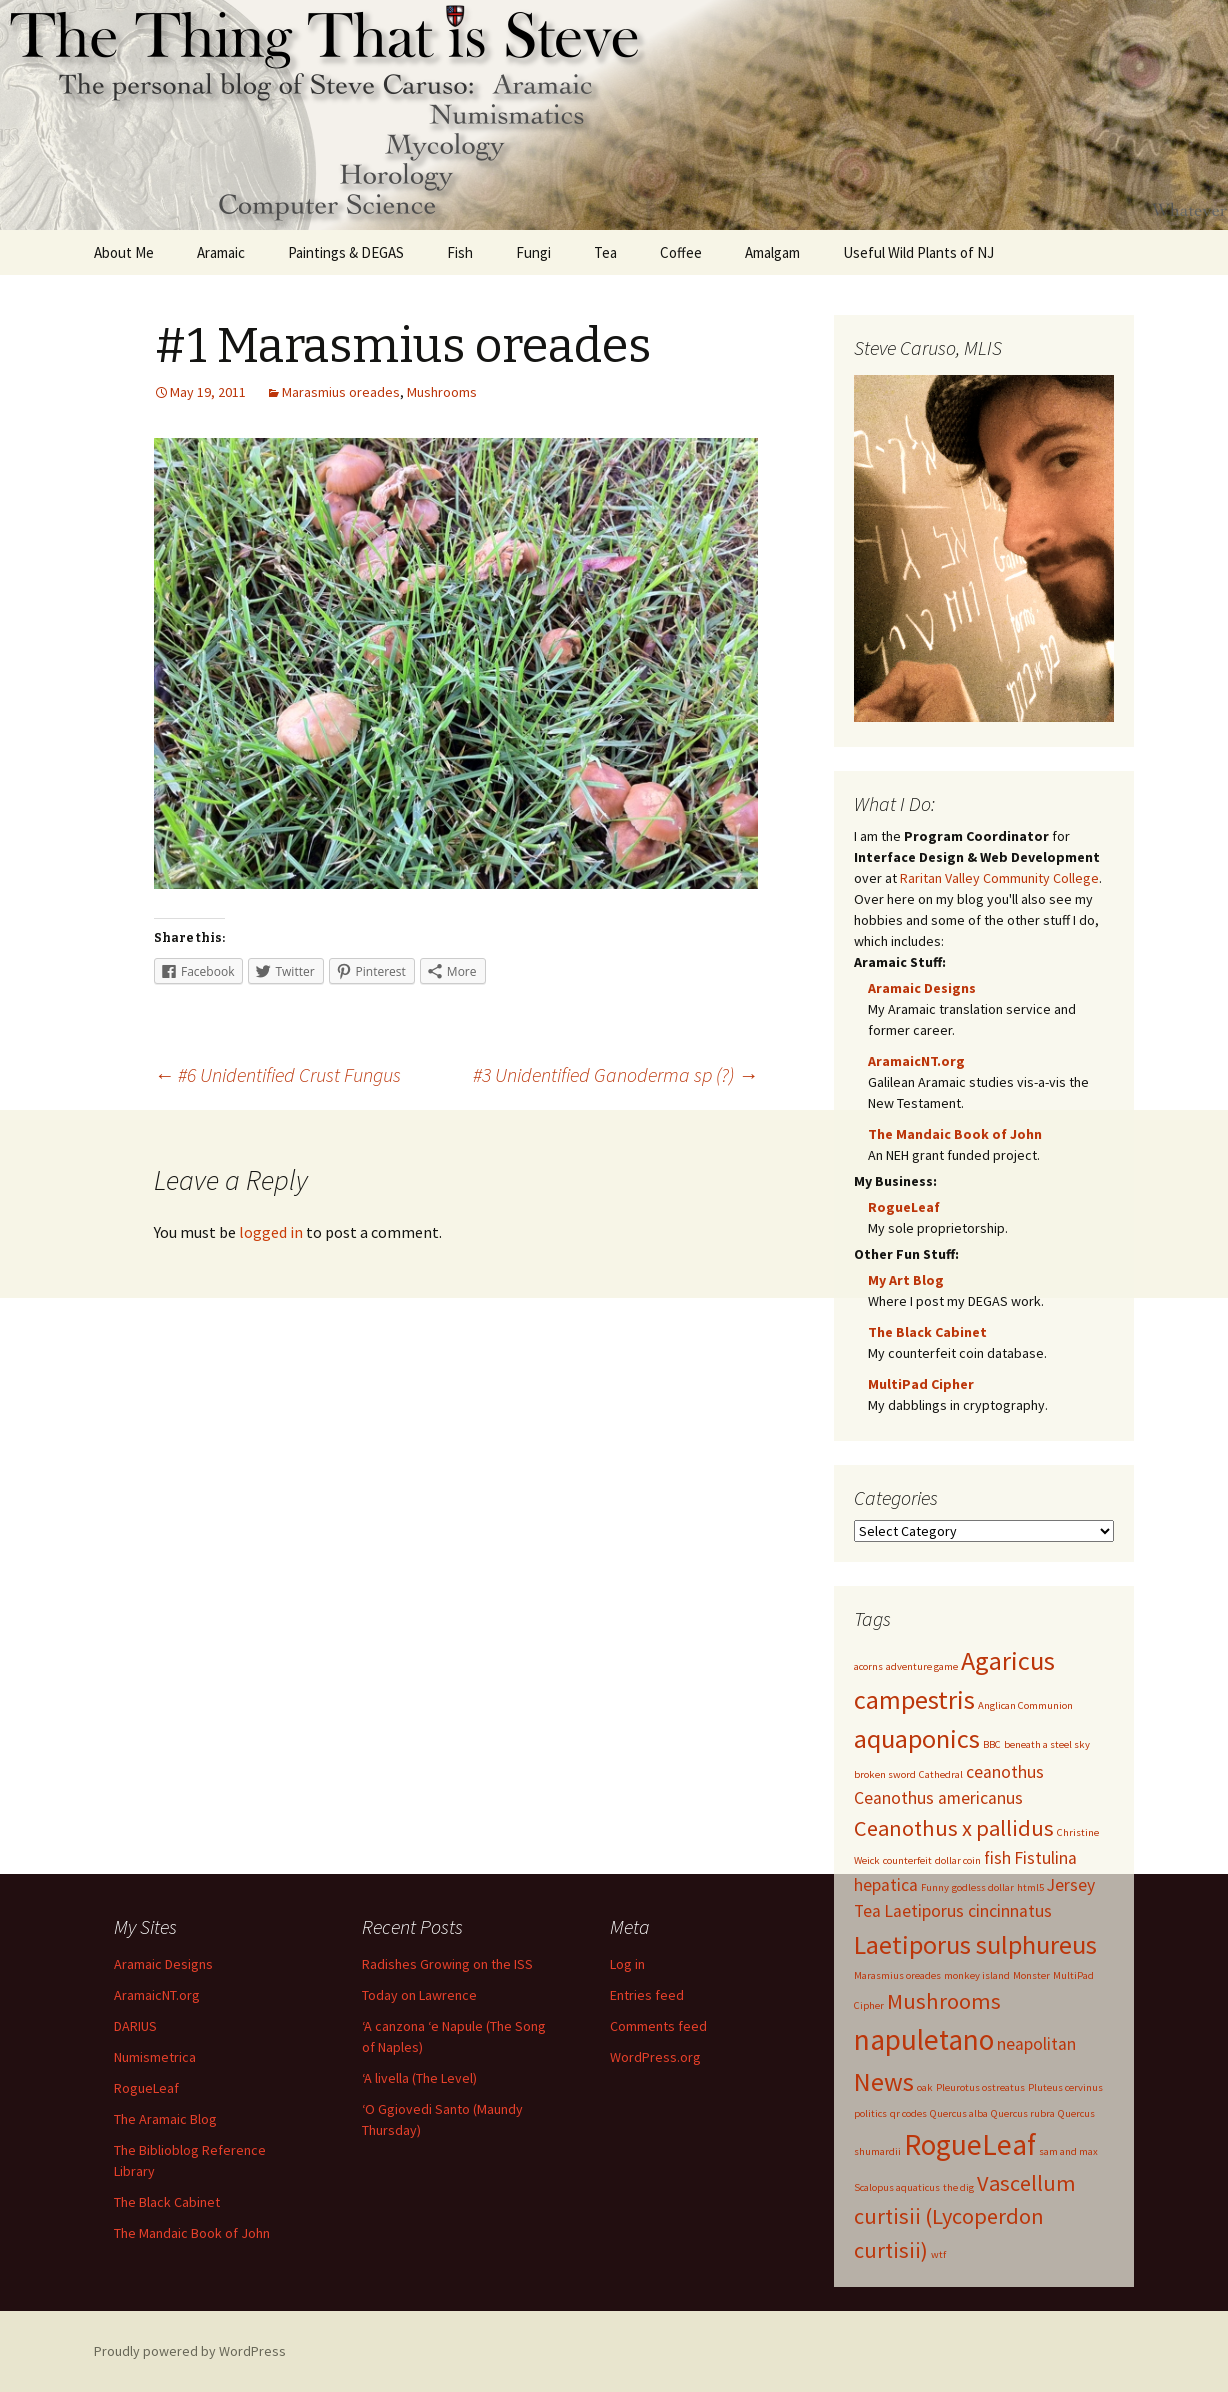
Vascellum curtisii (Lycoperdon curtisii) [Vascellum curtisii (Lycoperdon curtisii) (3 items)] (965, 2216)
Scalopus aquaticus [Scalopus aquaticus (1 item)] (897, 2187)
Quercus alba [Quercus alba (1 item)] (959, 2113)
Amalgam (772, 252)
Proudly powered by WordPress (190, 2351)
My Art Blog (906, 1280)
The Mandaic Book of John (955, 1134)
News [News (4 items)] (884, 2081)
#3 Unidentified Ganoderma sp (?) (615, 1074)
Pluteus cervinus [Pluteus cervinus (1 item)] (1065, 2087)
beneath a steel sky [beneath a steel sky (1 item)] (1047, 1744)
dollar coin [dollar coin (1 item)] (958, 1860)
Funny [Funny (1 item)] (935, 1887)
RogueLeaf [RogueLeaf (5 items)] (970, 2144)
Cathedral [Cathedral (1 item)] (941, 1774)
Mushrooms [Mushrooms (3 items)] (944, 2001)
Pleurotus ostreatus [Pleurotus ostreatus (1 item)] (980, 2087)
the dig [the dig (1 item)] (958, 2187)
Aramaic (221, 252)
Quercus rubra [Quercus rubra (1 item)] (1023, 2113)
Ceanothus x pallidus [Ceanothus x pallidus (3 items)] (954, 1828)
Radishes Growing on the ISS (447, 1964)
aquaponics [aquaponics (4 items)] (917, 1738)
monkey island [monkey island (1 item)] (977, 1975)
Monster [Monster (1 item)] (1031, 1975)
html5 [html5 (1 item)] (1030, 1887)
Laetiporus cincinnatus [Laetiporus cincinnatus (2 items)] (968, 1911)
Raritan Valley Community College (999, 878)
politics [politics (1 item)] (870, 2113)
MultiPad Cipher (921, 1384)
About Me (124, 252)
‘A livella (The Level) (419, 2078)
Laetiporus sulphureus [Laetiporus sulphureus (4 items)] (975, 1944)
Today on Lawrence (419, 1995)
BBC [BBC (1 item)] (992, 1744)
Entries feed (647, 1995)
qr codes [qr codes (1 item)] (908, 2113)
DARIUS (135, 2026)
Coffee (681, 252)
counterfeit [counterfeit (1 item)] (907, 1860)
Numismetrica (155, 2057)
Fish (460, 252)
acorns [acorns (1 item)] (868, 1666)
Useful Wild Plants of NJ (918, 252)
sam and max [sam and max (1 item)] (1068, 2151)
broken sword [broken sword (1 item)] (885, 1774)
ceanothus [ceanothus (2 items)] (1005, 1772)
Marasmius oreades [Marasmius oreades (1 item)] (897, 1975)
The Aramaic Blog (165, 2119)
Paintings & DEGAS (346, 252)
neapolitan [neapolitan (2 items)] (1036, 2044)
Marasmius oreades (341, 392)
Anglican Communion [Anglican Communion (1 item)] (1025, 1705)
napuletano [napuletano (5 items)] (924, 2039)
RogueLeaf (904, 1207)
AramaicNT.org (916, 1061)
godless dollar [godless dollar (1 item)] (983, 1887)
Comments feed (658, 2026)
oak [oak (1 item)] (925, 2087)
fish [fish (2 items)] (997, 1858)
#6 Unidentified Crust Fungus (277, 1074)
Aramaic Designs (922, 988)
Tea (605, 252)
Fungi (533, 252)
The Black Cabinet (927, 1332)
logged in (271, 1232)
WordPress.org (655, 2057)
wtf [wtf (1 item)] (938, 2254)
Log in (627, 1964)
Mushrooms (442, 392)
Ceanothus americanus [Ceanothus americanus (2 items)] (938, 1798)
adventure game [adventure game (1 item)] (922, 1666)
